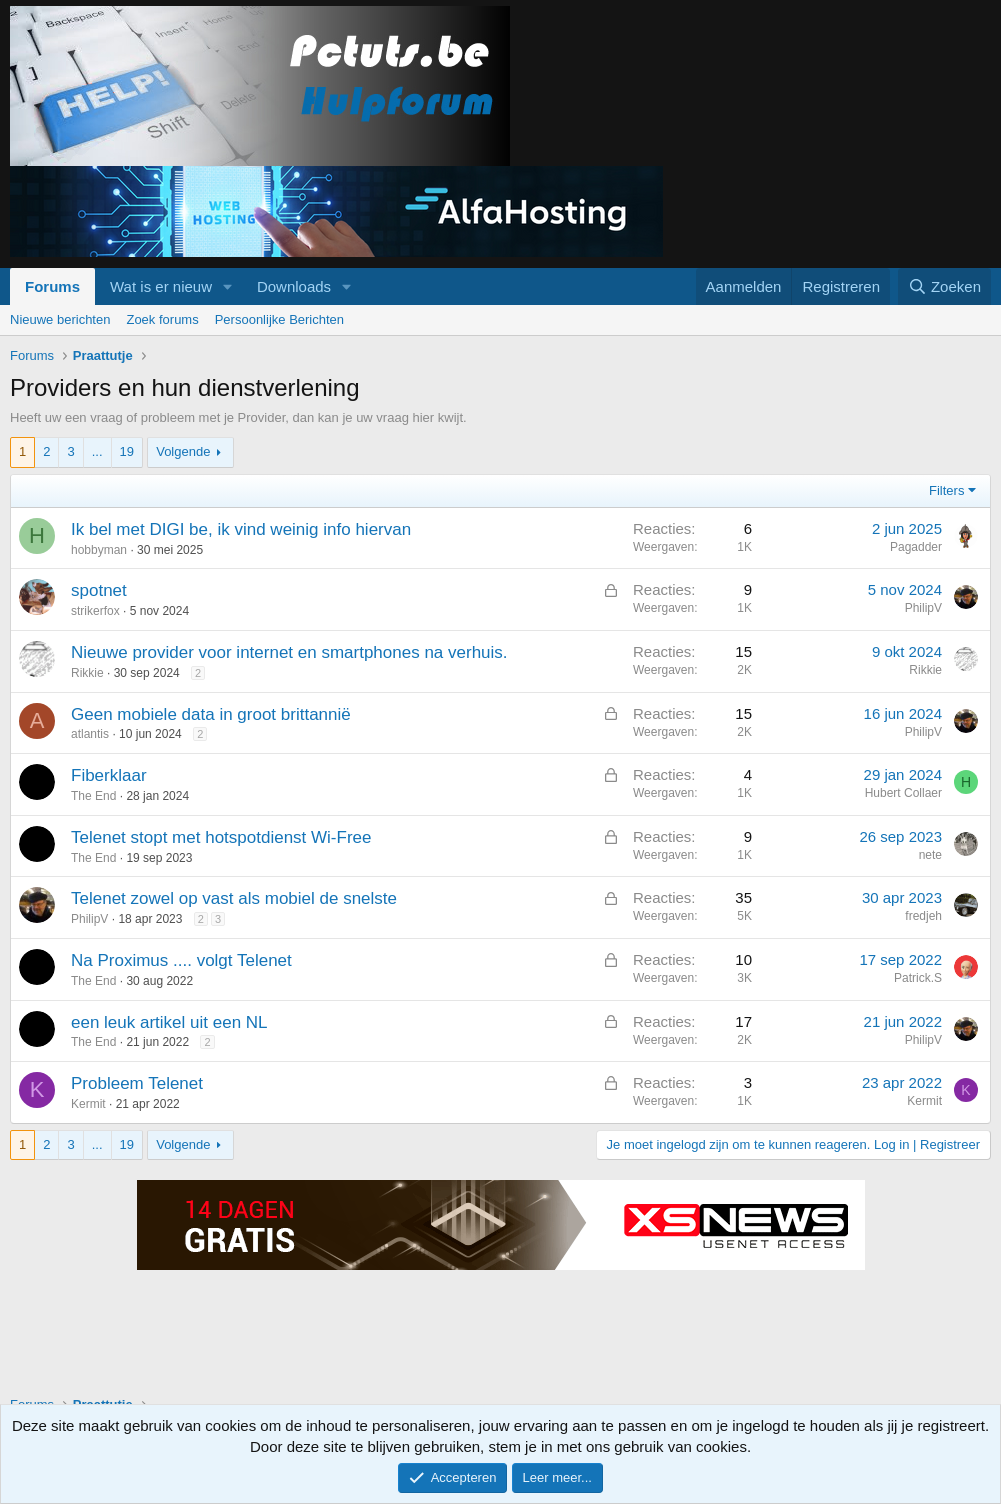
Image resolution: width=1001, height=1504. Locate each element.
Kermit (88, 1104)
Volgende (183, 451)
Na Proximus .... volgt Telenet (181, 960)
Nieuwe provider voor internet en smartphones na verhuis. (289, 652)
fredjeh (923, 916)
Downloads (294, 286)
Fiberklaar (109, 775)
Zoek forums (162, 319)
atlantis (90, 734)
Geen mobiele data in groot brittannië (211, 714)
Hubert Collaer (903, 793)
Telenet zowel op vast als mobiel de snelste (234, 898)
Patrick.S (918, 978)
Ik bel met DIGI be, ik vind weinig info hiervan (241, 529)
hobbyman (99, 550)
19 (127, 451)
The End (93, 796)
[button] (228, 286)
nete (930, 855)
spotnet (99, 590)
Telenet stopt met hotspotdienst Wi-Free (221, 837)
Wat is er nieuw (161, 286)
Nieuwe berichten (60, 319)
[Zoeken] (945, 286)
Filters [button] (946, 490)
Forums (52, 286)
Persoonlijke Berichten (279, 319)
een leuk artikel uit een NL (169, 1022)
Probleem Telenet (137, 1083)
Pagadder (916, 547)
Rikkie (87, 673)
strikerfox (95, 611)
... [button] (97, 451)
